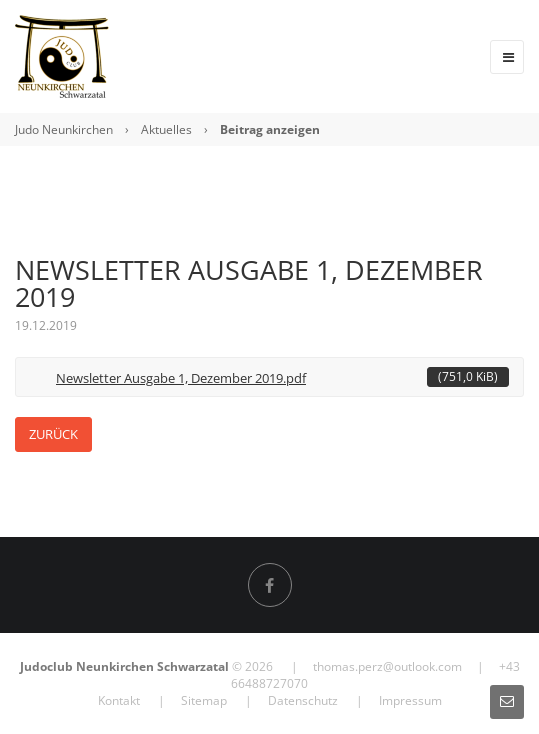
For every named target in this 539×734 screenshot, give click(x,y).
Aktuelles (166, 129)
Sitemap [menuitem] (204, 700)
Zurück (53, 434)
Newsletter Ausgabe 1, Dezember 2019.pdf (282, 377)
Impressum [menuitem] (410, 700)
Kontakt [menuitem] (119, 700)
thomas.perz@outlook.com (387, 666)
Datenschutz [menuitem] (303, 700)
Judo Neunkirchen (64, 129)
